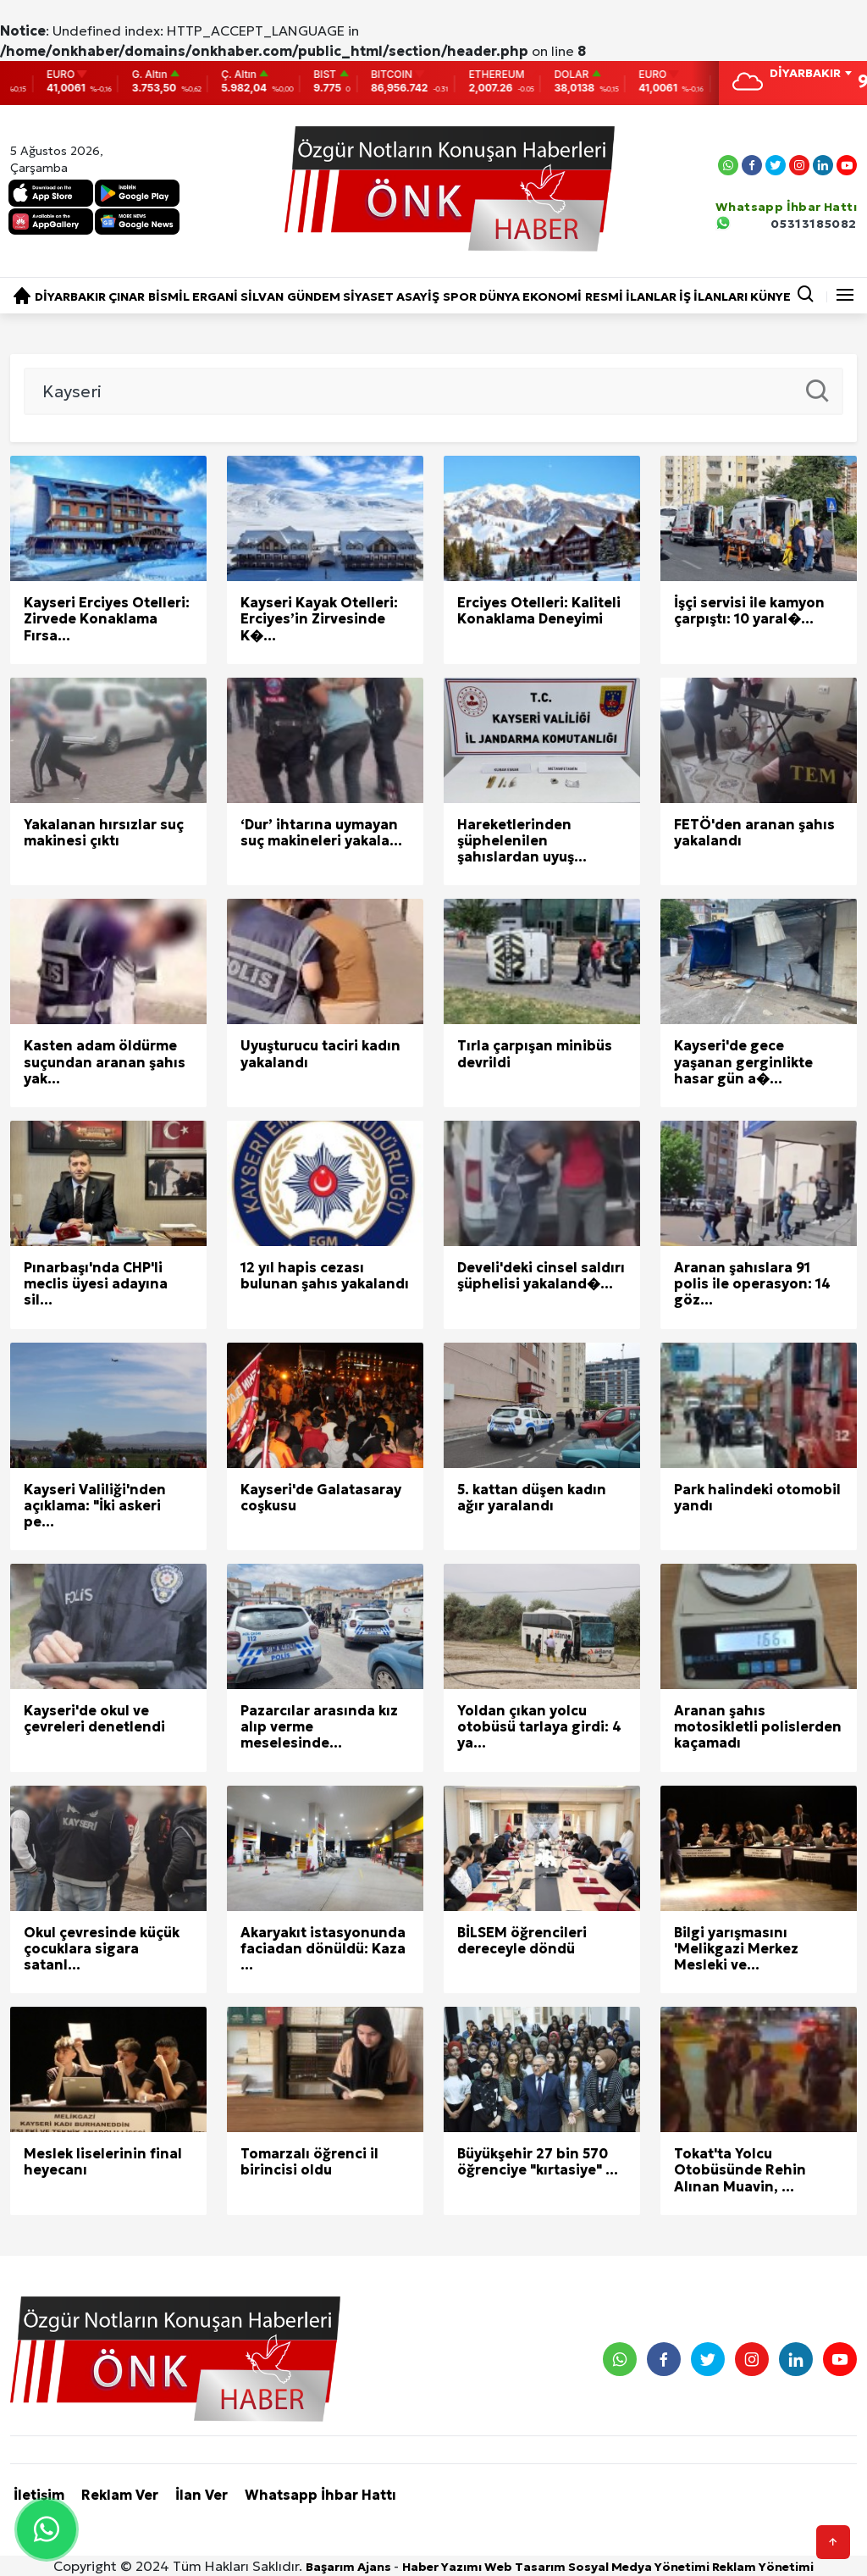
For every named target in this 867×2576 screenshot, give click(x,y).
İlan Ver (201, 2494)
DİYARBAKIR (70, 296)
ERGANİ (215, 296)
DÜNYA (499, 296)
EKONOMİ (552, 296)
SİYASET (368, 296)
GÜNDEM (313, 296)
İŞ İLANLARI (713, 296)
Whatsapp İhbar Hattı (320, 2494)
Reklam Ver (119, 2494)
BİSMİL (169, 296)
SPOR (460, 296)
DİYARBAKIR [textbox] (805, 72)
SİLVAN (262, 296)
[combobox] (810, 74)
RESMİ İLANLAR (630, 296)
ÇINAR (126, 296)
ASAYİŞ (417, 296)
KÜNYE (770, 296)
